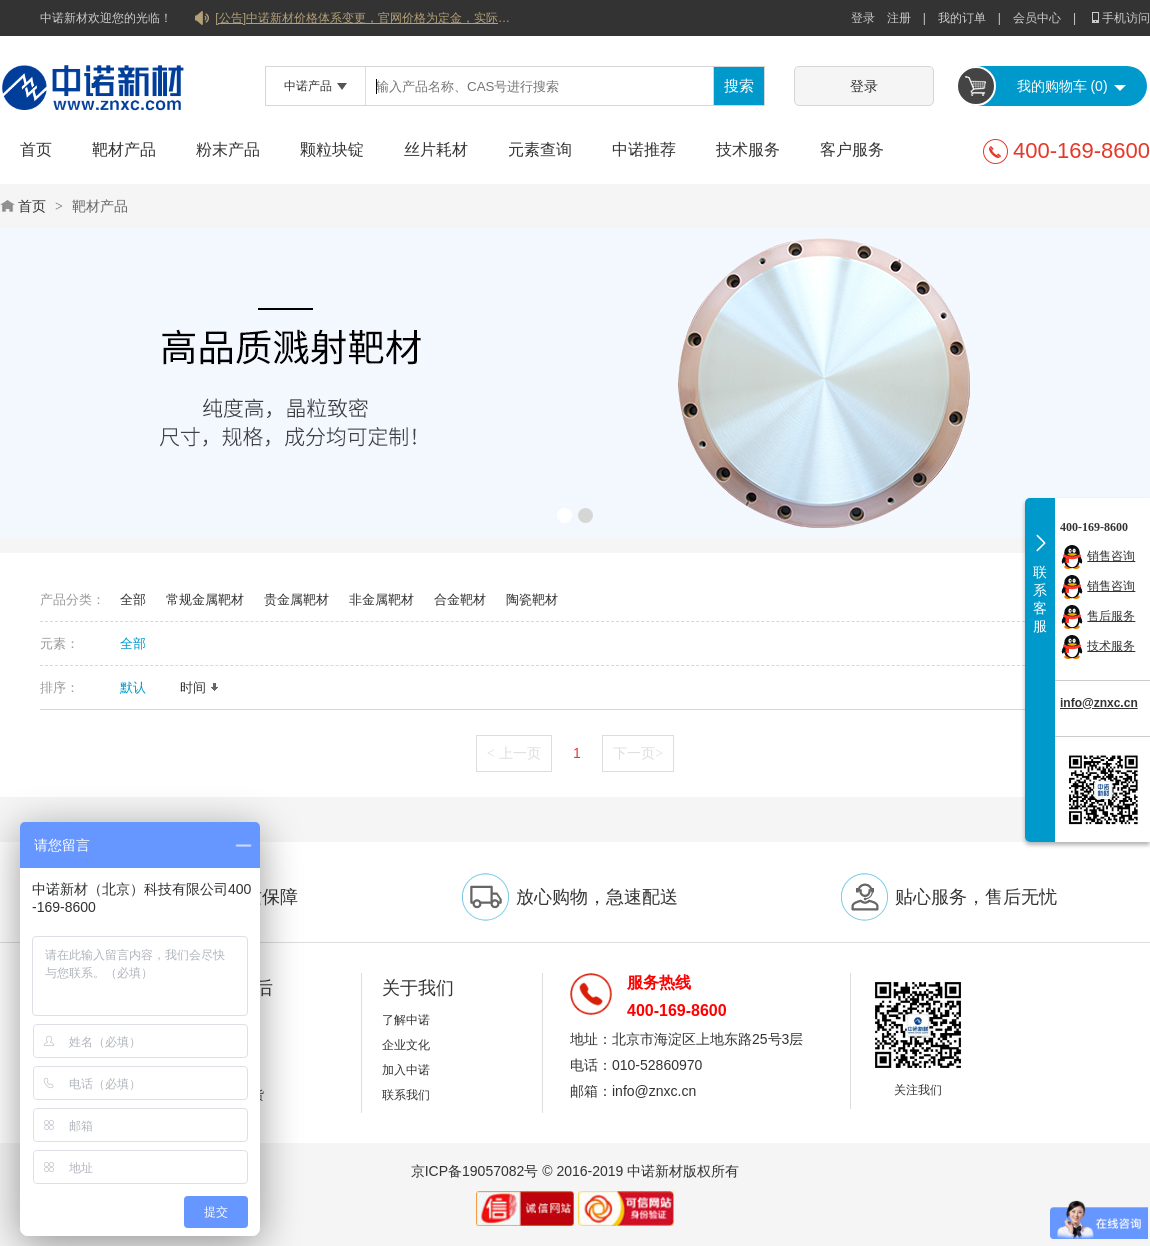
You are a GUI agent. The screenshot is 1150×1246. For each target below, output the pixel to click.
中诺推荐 (644, 149)
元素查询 (540, 149)
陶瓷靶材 (532, 599)
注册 (899, 18)
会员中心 (1037, 18)
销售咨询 (1111, 556)
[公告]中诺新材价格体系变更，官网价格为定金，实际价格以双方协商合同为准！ (365, 18)
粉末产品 (228, 149)
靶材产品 (124, 149)
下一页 (638, 753)
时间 (200, 687)
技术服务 (748, 149)
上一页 (514, 753)
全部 (133, 599)
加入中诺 (406, 1070)
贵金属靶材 (296, 599)
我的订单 (962, 18)
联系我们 (406, 1095)
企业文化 (406, 1045)
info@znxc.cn (1099, 703)
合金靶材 (460, 599)
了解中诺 (406, 1020)
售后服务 (1111, 616)
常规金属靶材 (205, 599)
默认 (140, 687)
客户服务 (852, 149)
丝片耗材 (436, 149)
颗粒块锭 (332, 149)
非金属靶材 (381, 599)
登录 (863, 18)
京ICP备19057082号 (475, 1171)
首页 (36, 149)
